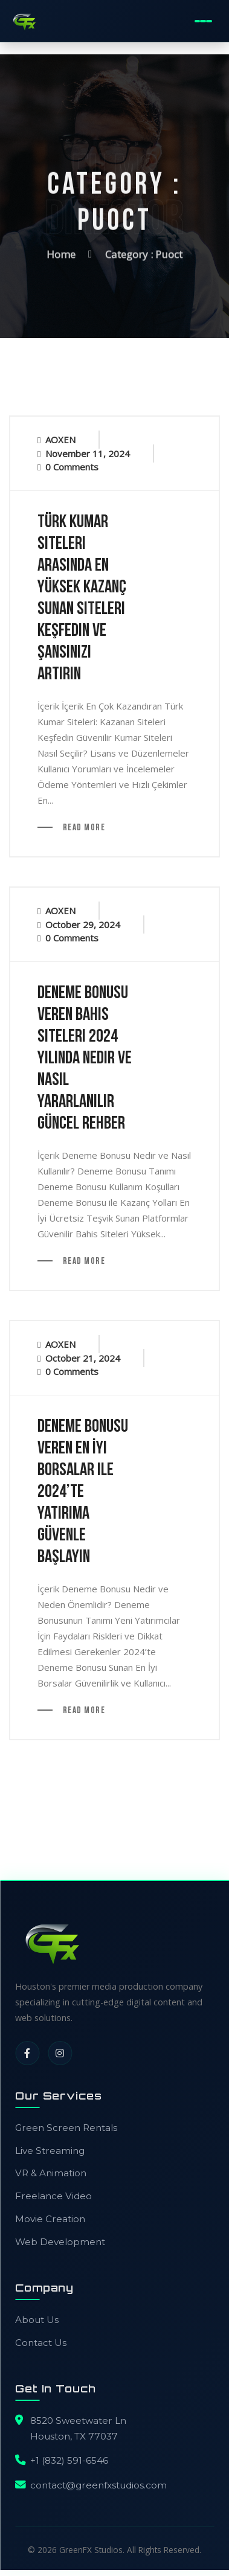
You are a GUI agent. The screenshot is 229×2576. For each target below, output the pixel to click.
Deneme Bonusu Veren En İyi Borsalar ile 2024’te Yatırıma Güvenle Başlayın (82, 1492)
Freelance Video (53, 2196)
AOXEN (60, 440)
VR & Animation (50, 2173)
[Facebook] (27, 2053)
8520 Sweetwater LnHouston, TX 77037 (78, 2428)
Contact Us (40, 2342)
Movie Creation (50, 2219)
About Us (37, 2319)
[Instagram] (60, 2053)
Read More (82, 828)
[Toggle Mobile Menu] (203, 20)
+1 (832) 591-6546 (69, 2460)
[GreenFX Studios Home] (24, 21)
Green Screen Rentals (66, 2127)
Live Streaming (50, 2150)
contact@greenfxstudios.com (98, 2485)
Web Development (60, 2242)
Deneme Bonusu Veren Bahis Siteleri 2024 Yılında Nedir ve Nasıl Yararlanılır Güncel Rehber (84, 1058)
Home (61, 251)
